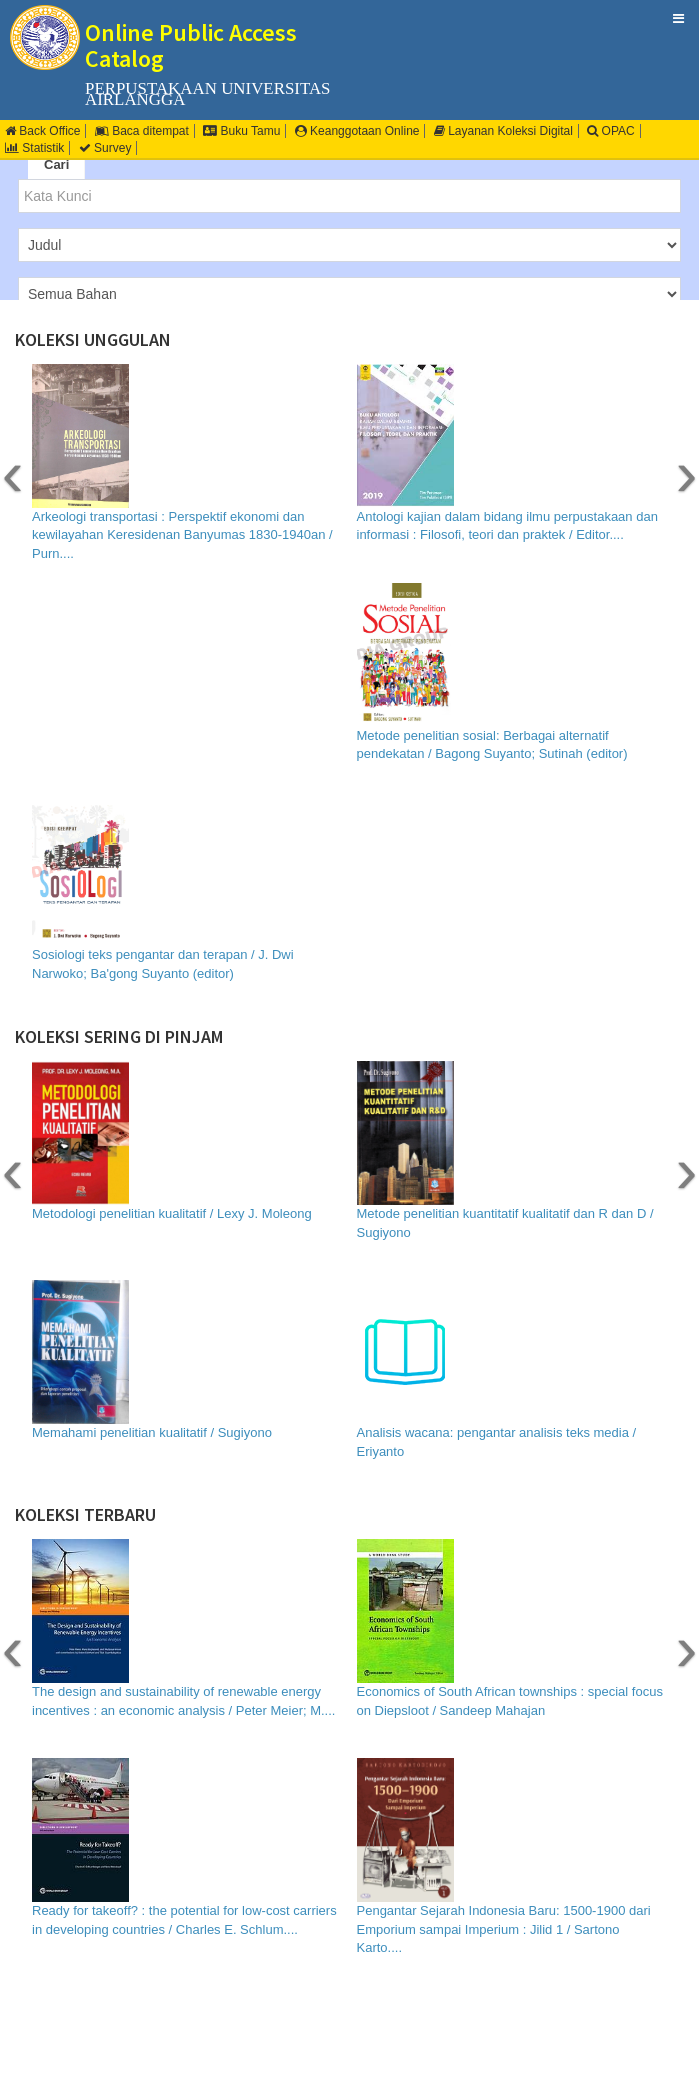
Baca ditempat (142, 131)
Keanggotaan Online (357, 131)
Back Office (42, 131)
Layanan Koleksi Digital (503, 131)
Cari (56, 164)
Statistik (34, 148)
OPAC (610, 131)
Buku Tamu (241, 131)
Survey (105, 148)
